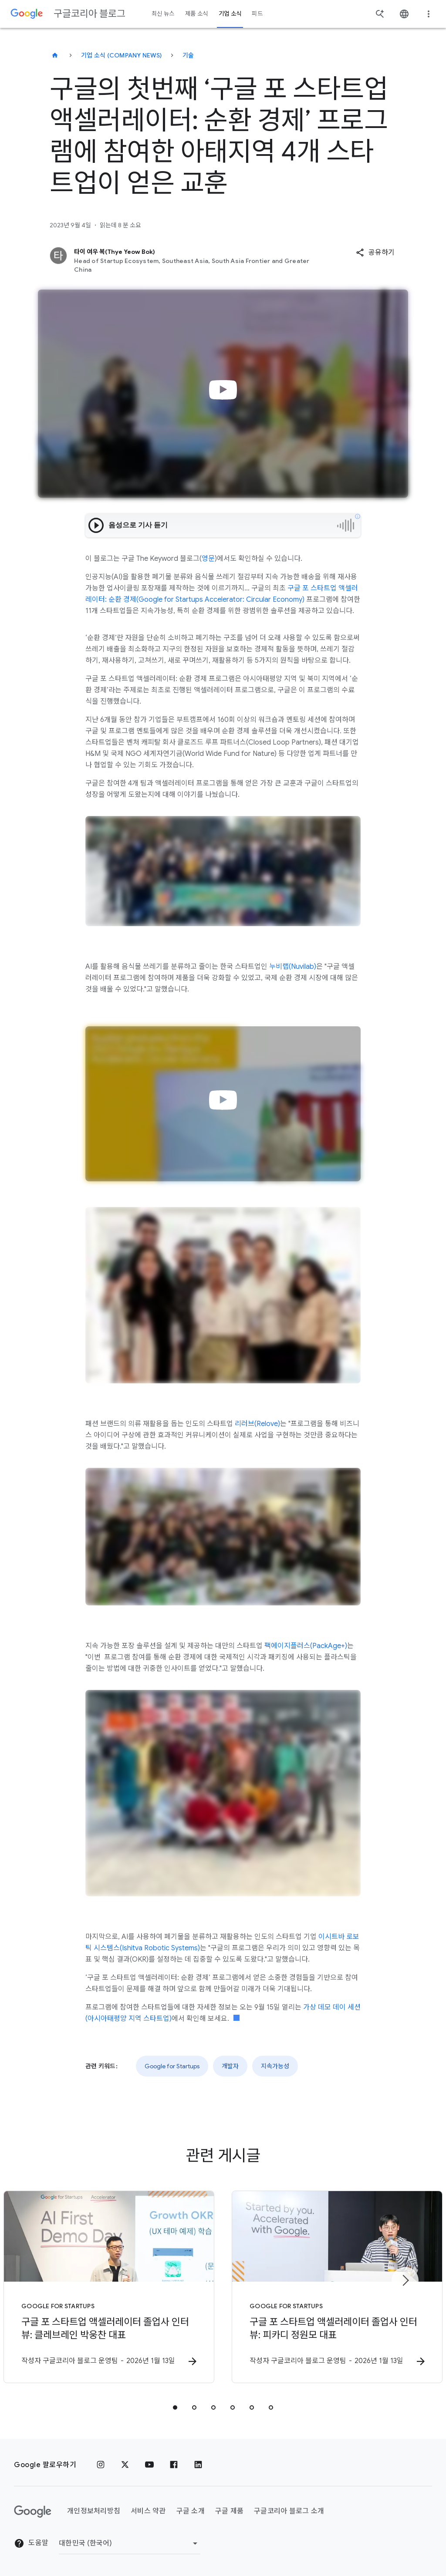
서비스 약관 (148, 2511)
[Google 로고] (32, 2511)
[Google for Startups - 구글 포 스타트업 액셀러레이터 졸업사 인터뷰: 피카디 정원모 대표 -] (337, 2287)
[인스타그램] (100, 2465)
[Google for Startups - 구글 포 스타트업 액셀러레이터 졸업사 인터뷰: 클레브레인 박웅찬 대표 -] (109, 2287)
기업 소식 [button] (230, 13)
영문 (208, 558)
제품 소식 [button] (196, 13)
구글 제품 (229, 2511)
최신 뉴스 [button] (163, 13)
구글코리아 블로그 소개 (289, 2511)
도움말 (31, 2543)
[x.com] (125, 2465)
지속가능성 (275, 2066)
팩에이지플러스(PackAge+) (305, 1646)
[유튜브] (149, 2465)
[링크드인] (198, 2465)
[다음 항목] (405, 2280)
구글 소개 (190, 2511)
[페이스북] (173, 2465)
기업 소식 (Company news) (121, 55)
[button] (375, 252)
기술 (188, 55)
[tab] (175, 2407)
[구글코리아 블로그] (54, 55)
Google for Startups (172, 2066)
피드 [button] (257, 13)
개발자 (230, 2066)
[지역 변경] (129, 2543)
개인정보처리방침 (93, 2511)
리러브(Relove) (257, 1423)
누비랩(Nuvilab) (292, 966)
